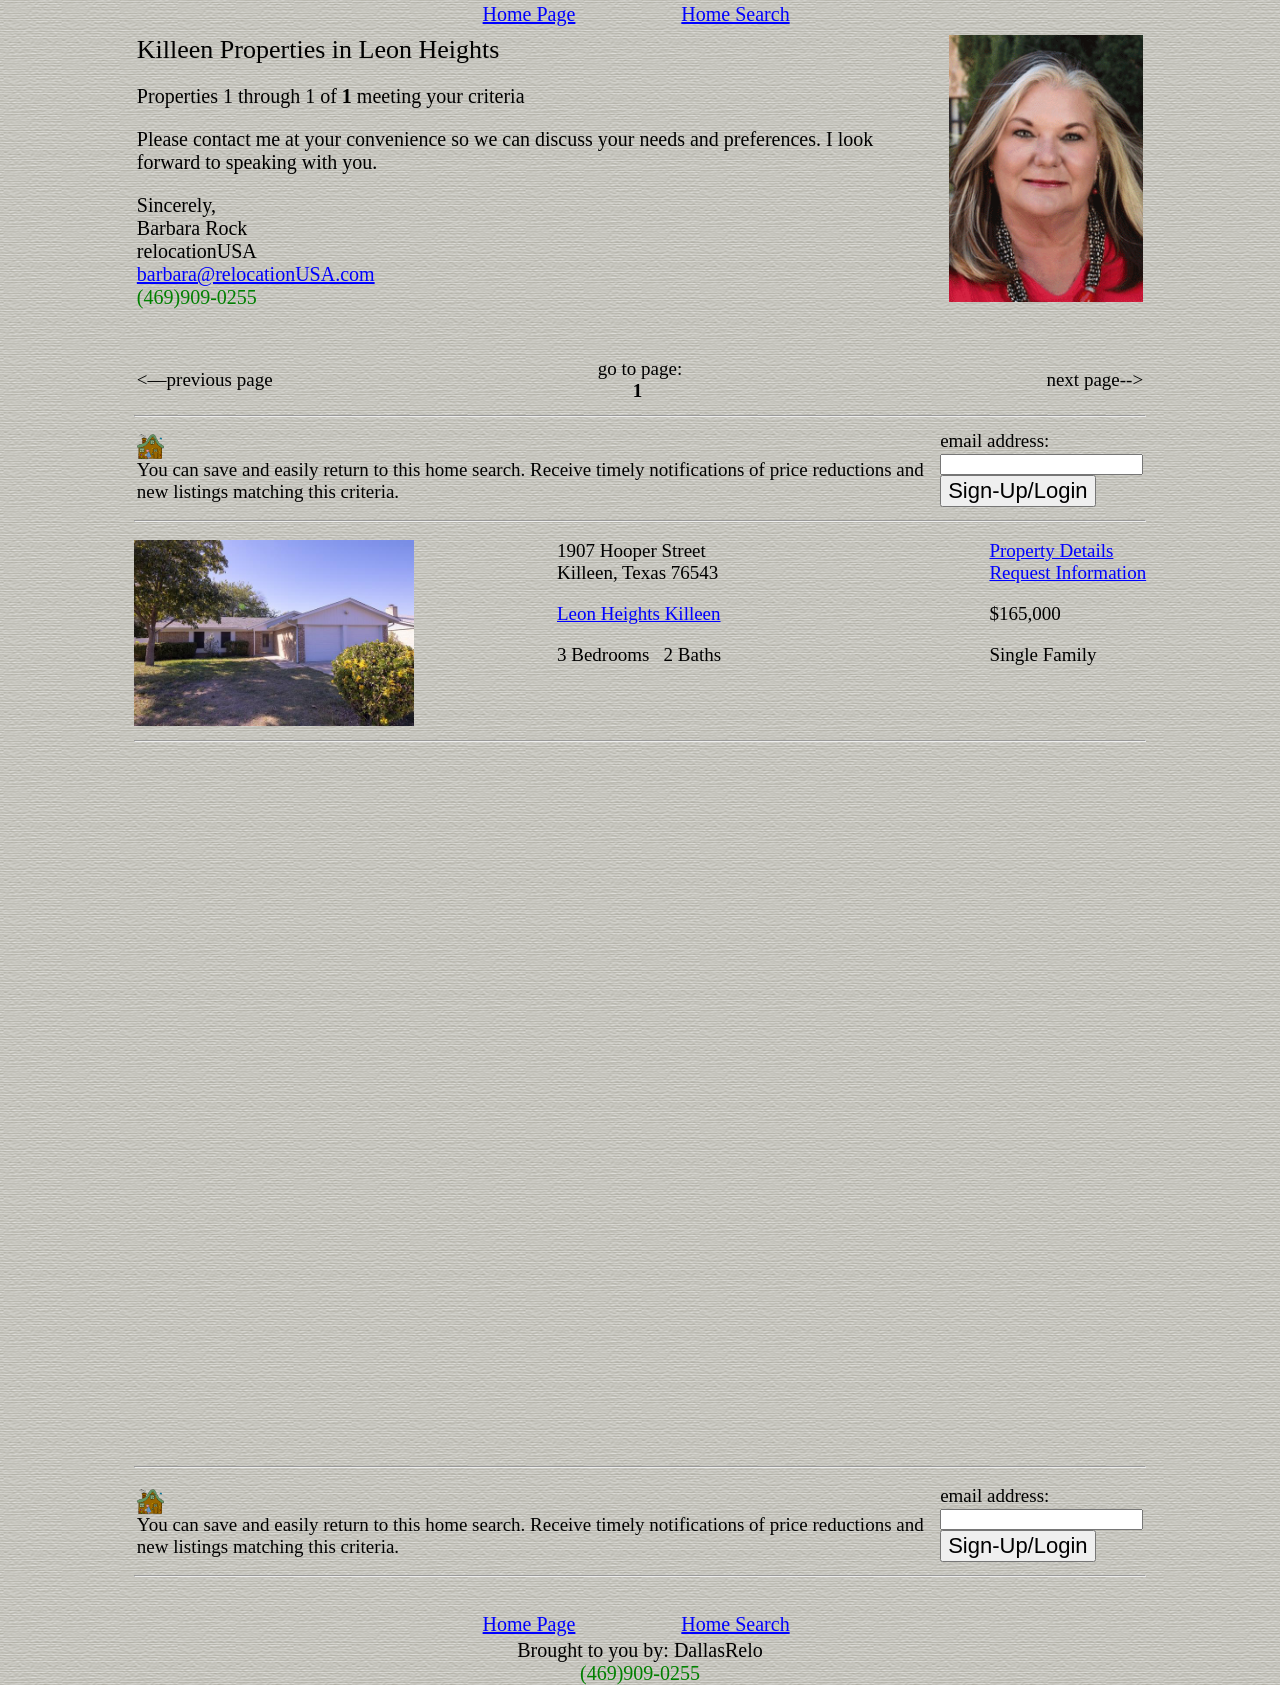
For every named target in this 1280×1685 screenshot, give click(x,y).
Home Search (735, 14)
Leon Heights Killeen (639, 613)
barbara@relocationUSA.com (256, 274)
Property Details (1051, 550)
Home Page (529, 14)
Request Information (1067, 572)
